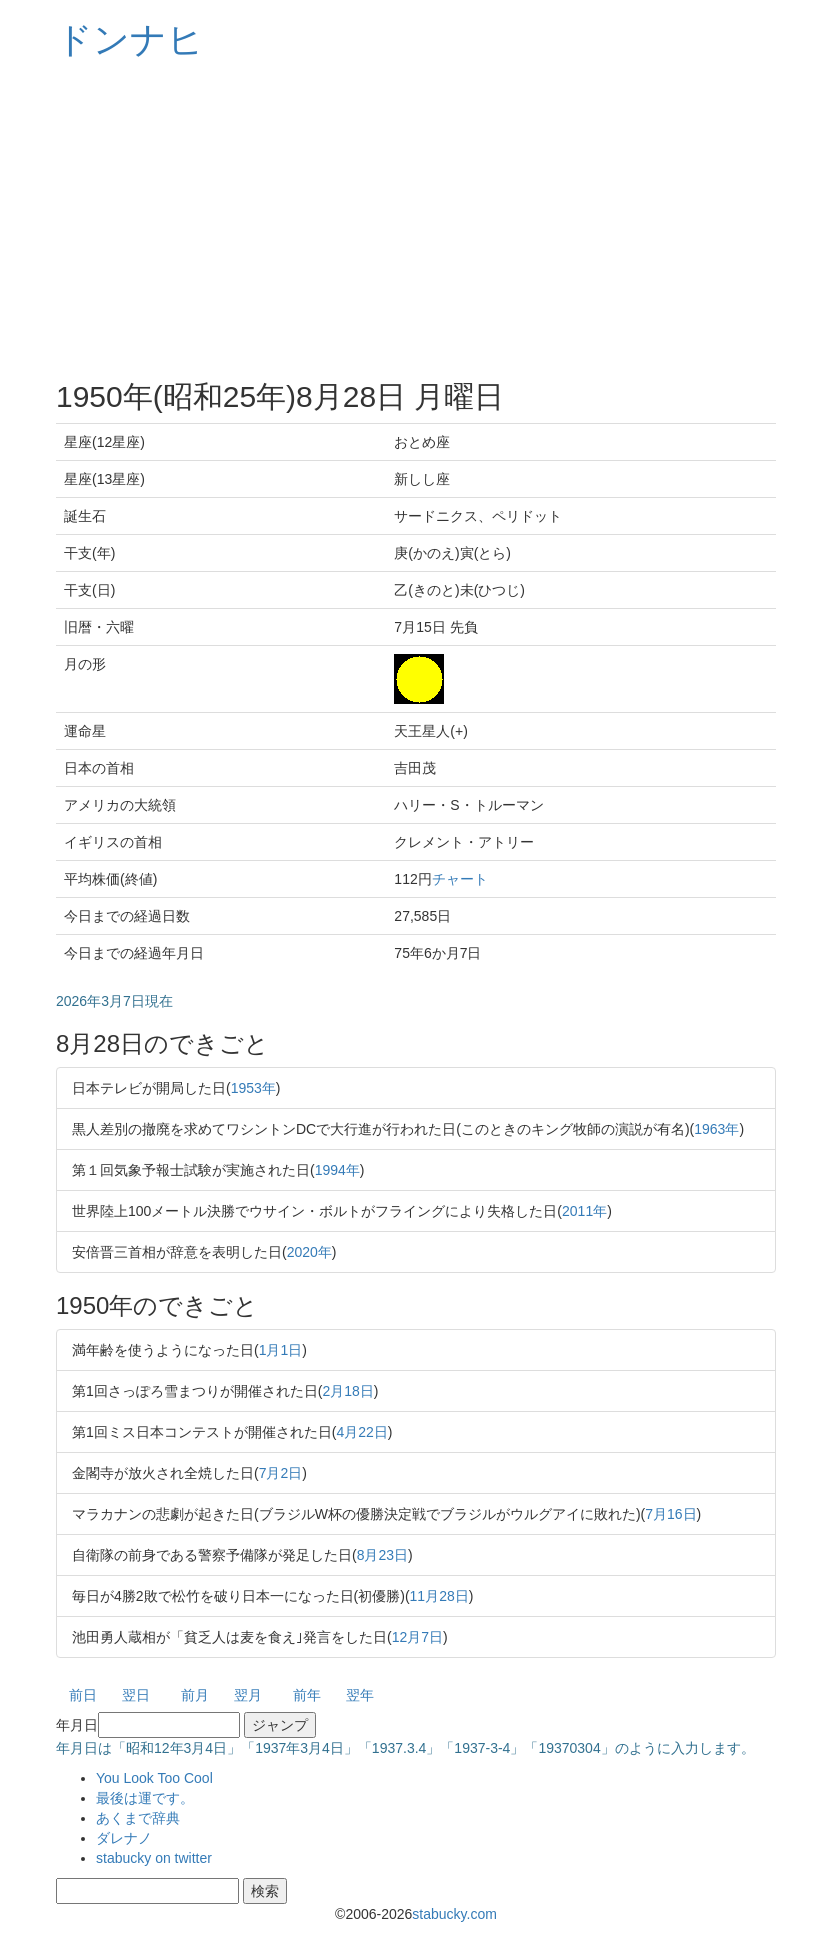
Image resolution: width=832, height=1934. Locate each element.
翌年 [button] (360, 1695)
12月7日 (417, 1637)
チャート (460, 879)
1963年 (716, 1129)
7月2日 (281, 1473)
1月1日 (281, 1350)
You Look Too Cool (154, 1778)
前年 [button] (307, 1695)
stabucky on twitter (154, 1858)
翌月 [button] (248, 1695)
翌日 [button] (136, 1695)
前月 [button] (195, 1695)
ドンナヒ (130, 39)
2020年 (309, 1252)
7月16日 (670, 1514)
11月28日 (439, 1596)
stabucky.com (454, 1914)
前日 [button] (83, 1695)
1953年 (253, 1088)
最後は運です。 (145, 1798)
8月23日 (382, 1555)
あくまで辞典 (138, 1818)
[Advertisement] (416, 220)
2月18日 (347, 1391)
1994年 (337, 1170)
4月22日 (361, 1432)
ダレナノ (124, 1838)
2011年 (584, 1211)
